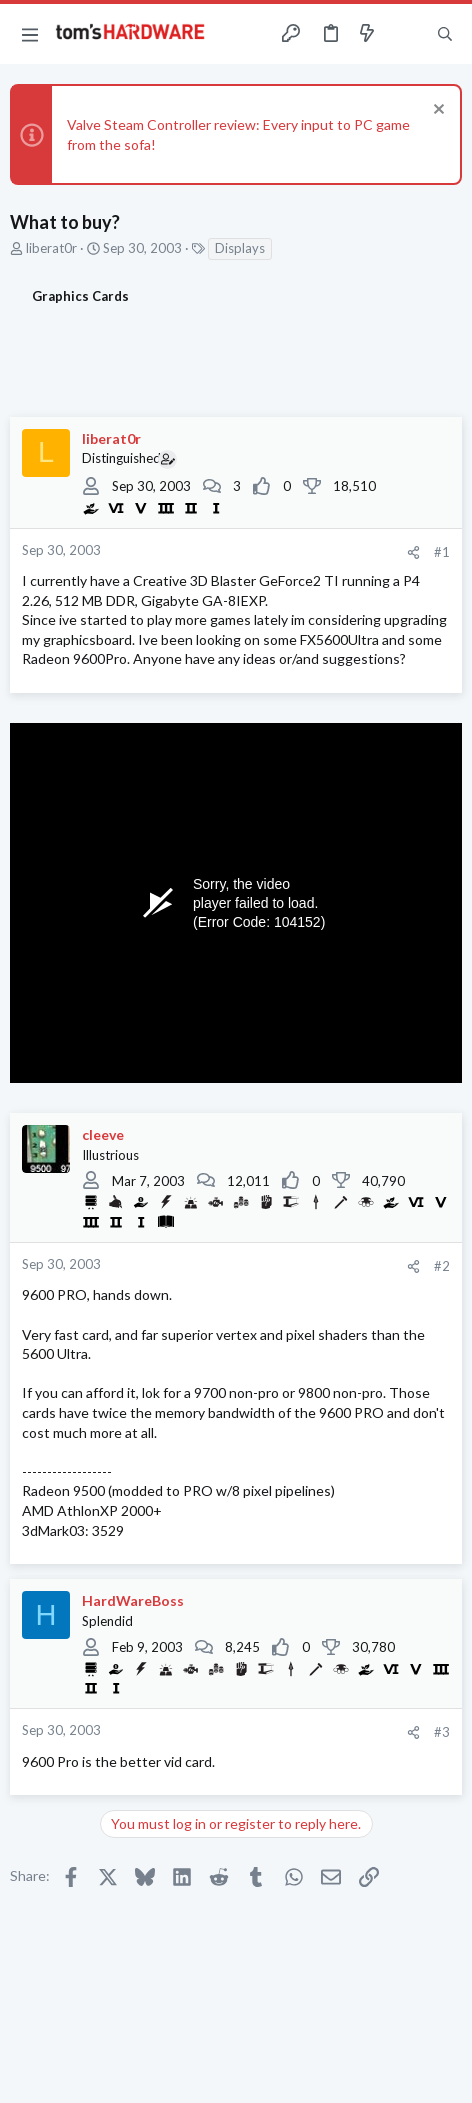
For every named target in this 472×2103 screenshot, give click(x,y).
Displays (240, 248)
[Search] (445, 34)
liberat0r (51, 248)
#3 (442, 1732)
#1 (442, 552)
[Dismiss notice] (436, 111)
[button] (30, 34)
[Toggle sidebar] (406, 34)
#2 (442, 1266)
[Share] (413, 552)
